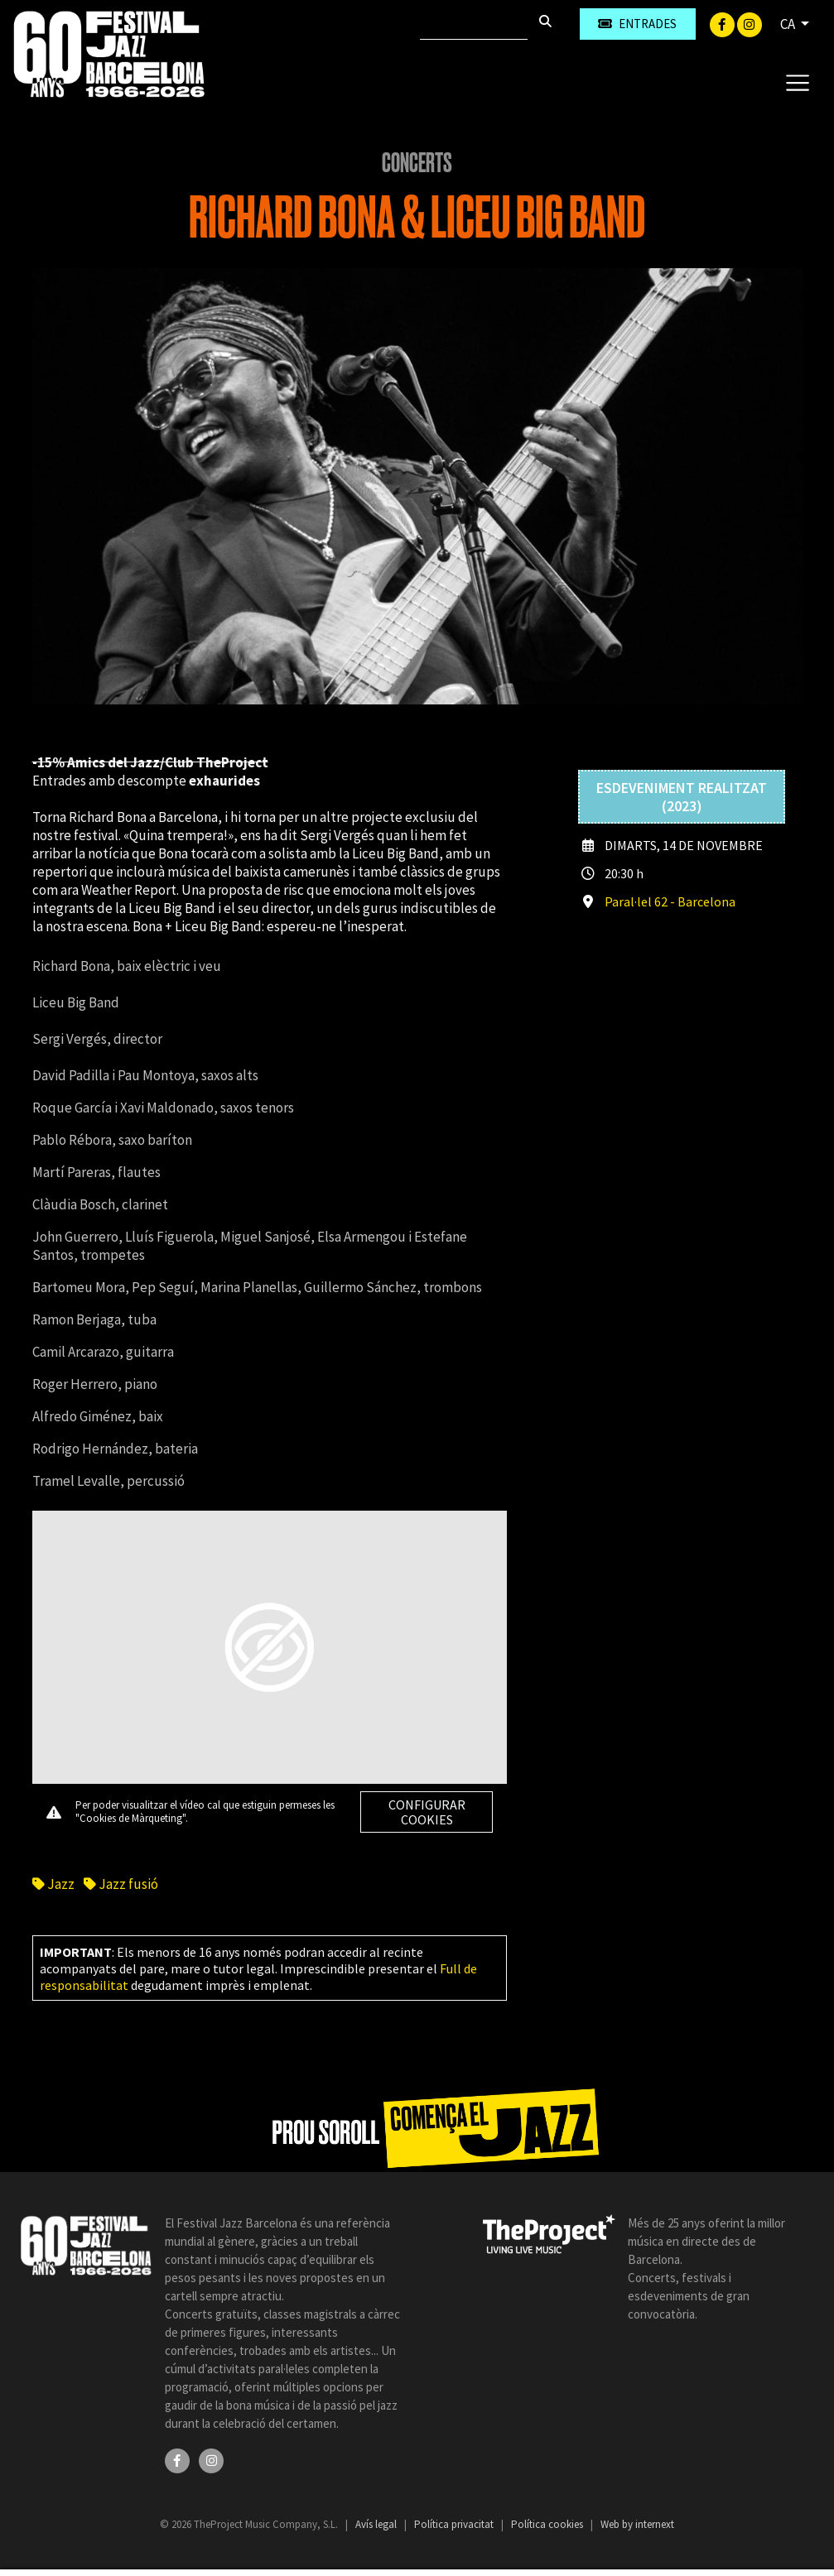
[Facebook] (723, 23)
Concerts (417, 163)
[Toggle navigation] (797, 82)
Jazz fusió (121, 1884)
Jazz (53, 1884)
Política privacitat (455, 2524)
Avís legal (377, 2524)
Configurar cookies (426, 1812)
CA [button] (789, 24)
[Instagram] (749, 23)
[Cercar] (474, 24)
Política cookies (548, 2524)
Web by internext (637, 2524)
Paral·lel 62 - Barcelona (670, 901)
